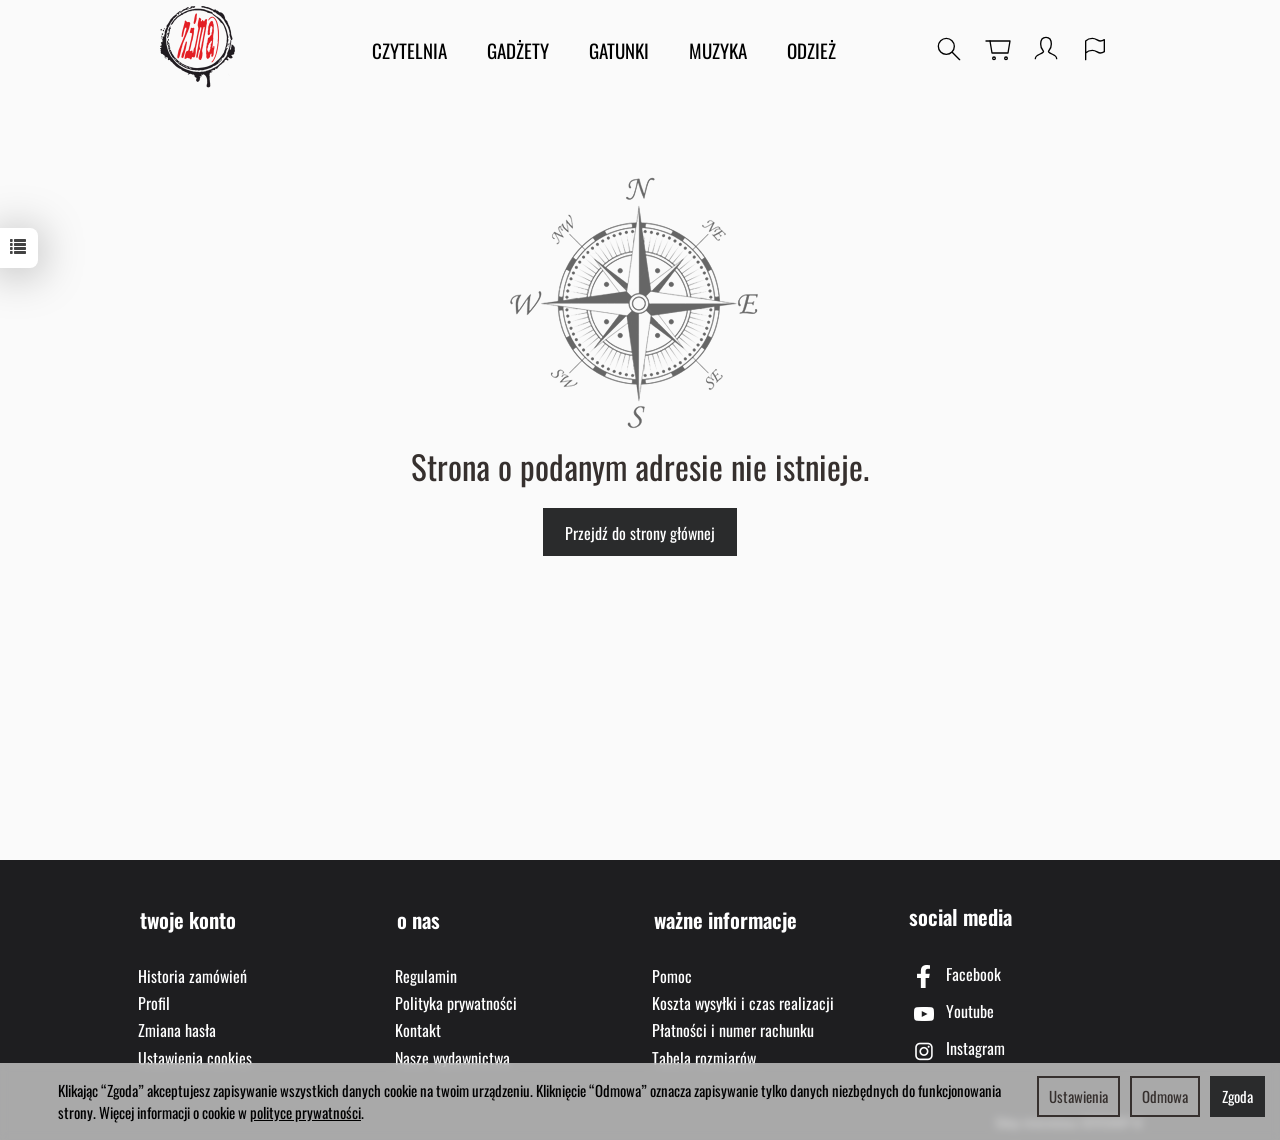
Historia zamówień (192, 971)
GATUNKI (619, 50)
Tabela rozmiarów (704, 1053)
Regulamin (426, 971)
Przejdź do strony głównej (640, 533)
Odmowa (1165, 1096)
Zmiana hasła (177, 1025)
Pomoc (672, 971)
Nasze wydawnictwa (452, 1053)
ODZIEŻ (811, 50)
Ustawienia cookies (195, 1053)
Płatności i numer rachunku (733, 1025)
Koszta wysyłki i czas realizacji (743, 998)
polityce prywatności (305, 1112)
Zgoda (1237, 1096)
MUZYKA (718, 50)
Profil (154, 998)
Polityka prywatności (456, 998)
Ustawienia (1078, 1096)
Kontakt (418, 1025)
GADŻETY (518, 50)
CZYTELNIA (409, 50)
